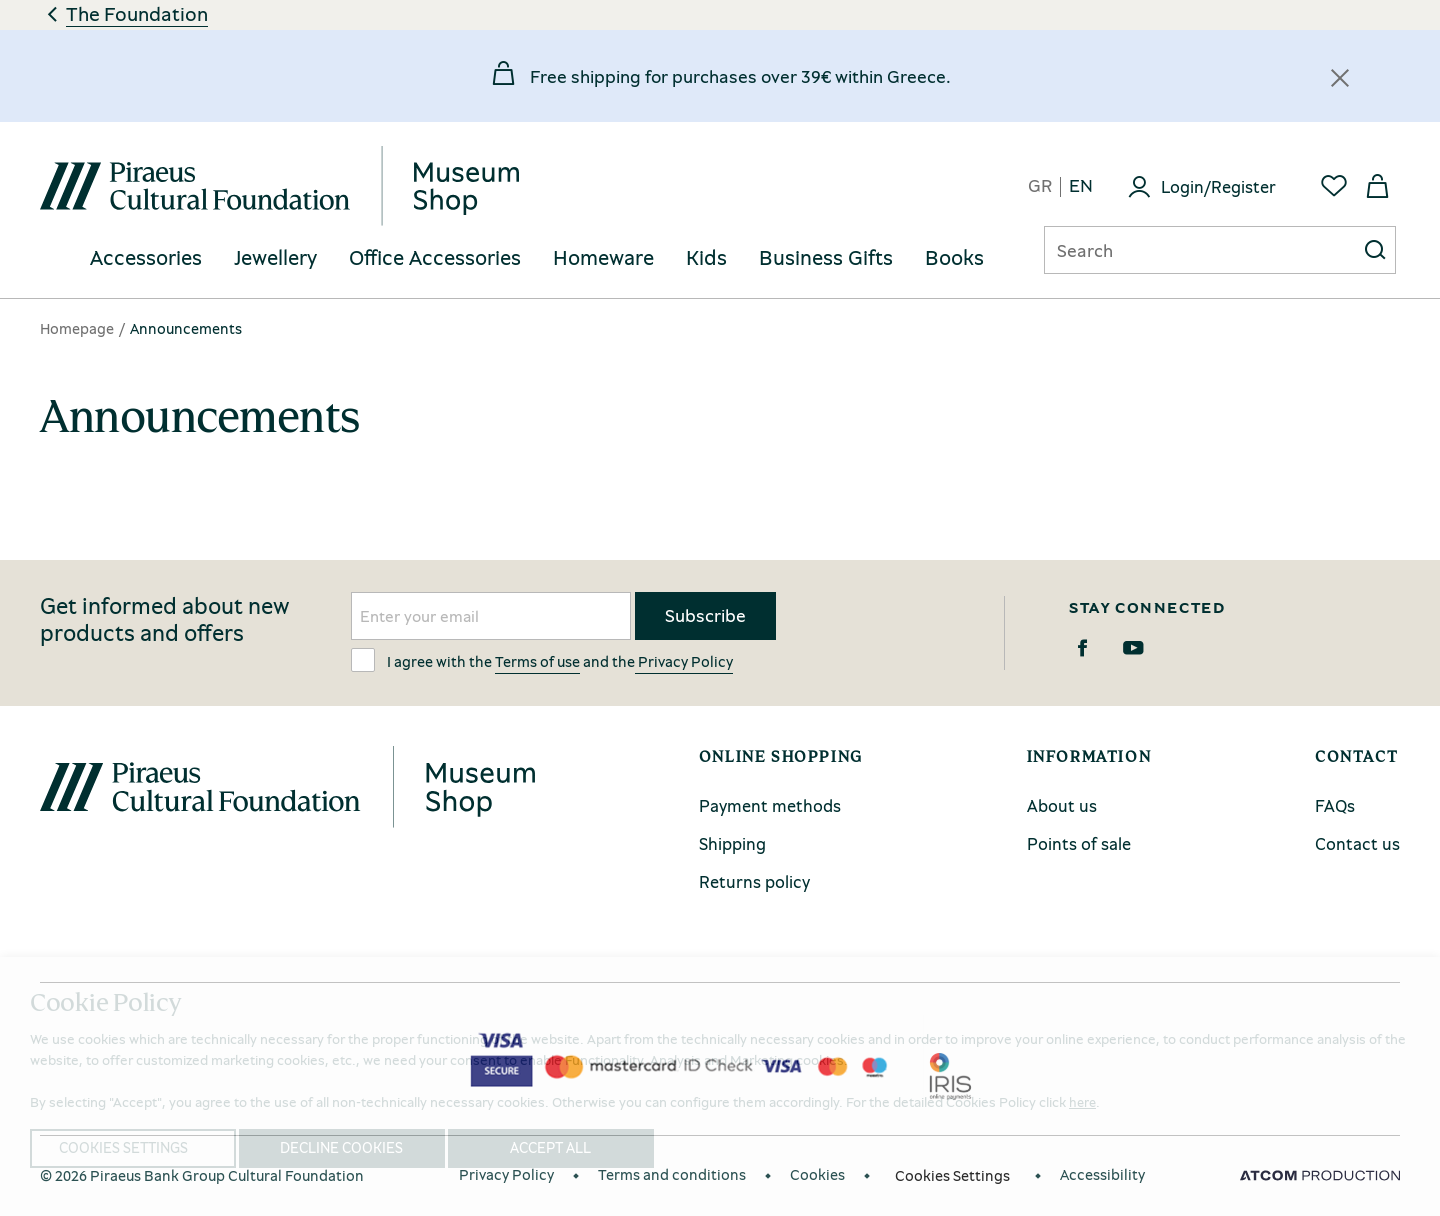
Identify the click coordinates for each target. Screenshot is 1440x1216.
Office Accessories (435, 257)
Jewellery (275, 257)
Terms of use (537, 661)
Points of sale (1079, 843)
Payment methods (770, 805)
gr (1040, 186)
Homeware (603, 257)
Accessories (146, 257)
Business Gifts (826, 257)
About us (1062, 805)
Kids (706, 257)
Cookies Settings (952, 1175)
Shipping (732, 843)
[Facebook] (1082, 648)
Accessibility (1102, 1174)
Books (954, 257)
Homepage (77, 328)
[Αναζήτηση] (1184, 250)
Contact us (1357, 843)
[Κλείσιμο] (1340, 78)
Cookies (817, 1174)
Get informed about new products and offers (165, 620)
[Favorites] (1334, 186)
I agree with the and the (542, 660)
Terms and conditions (672, 1174)
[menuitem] (146, 259)
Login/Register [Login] (1218, 186)
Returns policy (754, 881)
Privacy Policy (684, 661)
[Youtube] (1133, 648)
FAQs (1335, 805)
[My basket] (1378, 186)
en (1081, 186)
